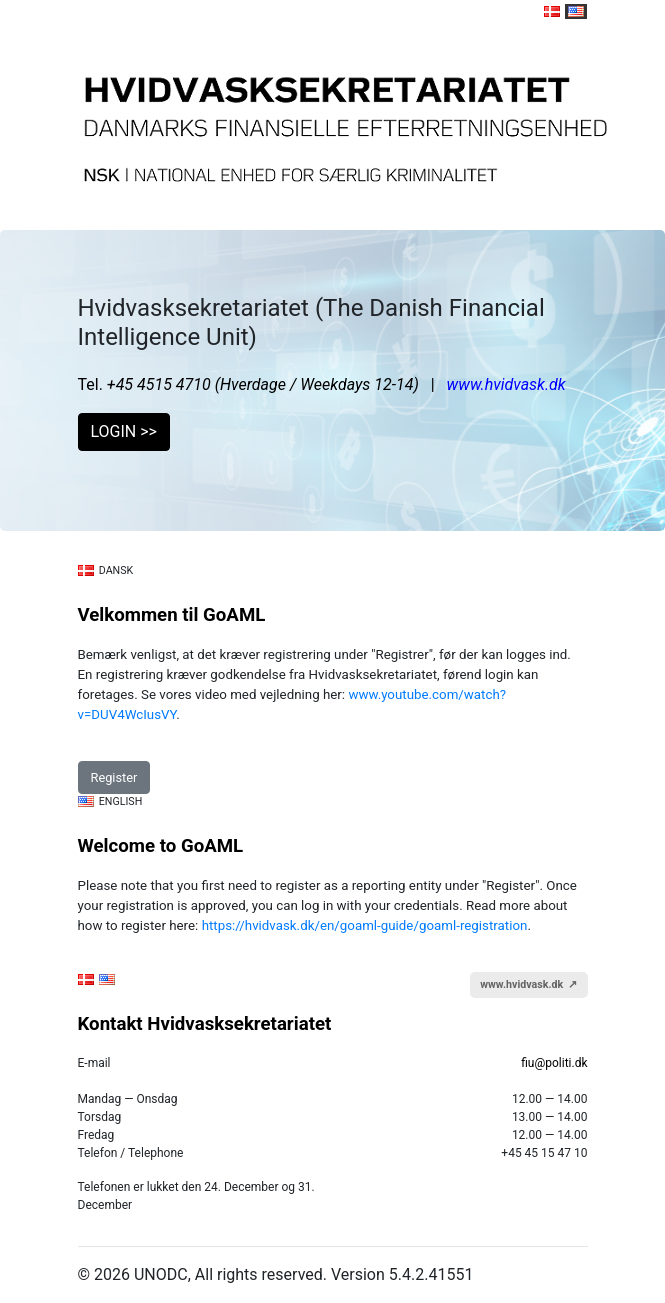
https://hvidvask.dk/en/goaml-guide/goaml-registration (365, 925)
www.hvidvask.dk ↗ (528, 984)
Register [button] (114, 777)
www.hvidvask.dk (506, 384)
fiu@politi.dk (554, 1063)
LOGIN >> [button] (124, 431)
